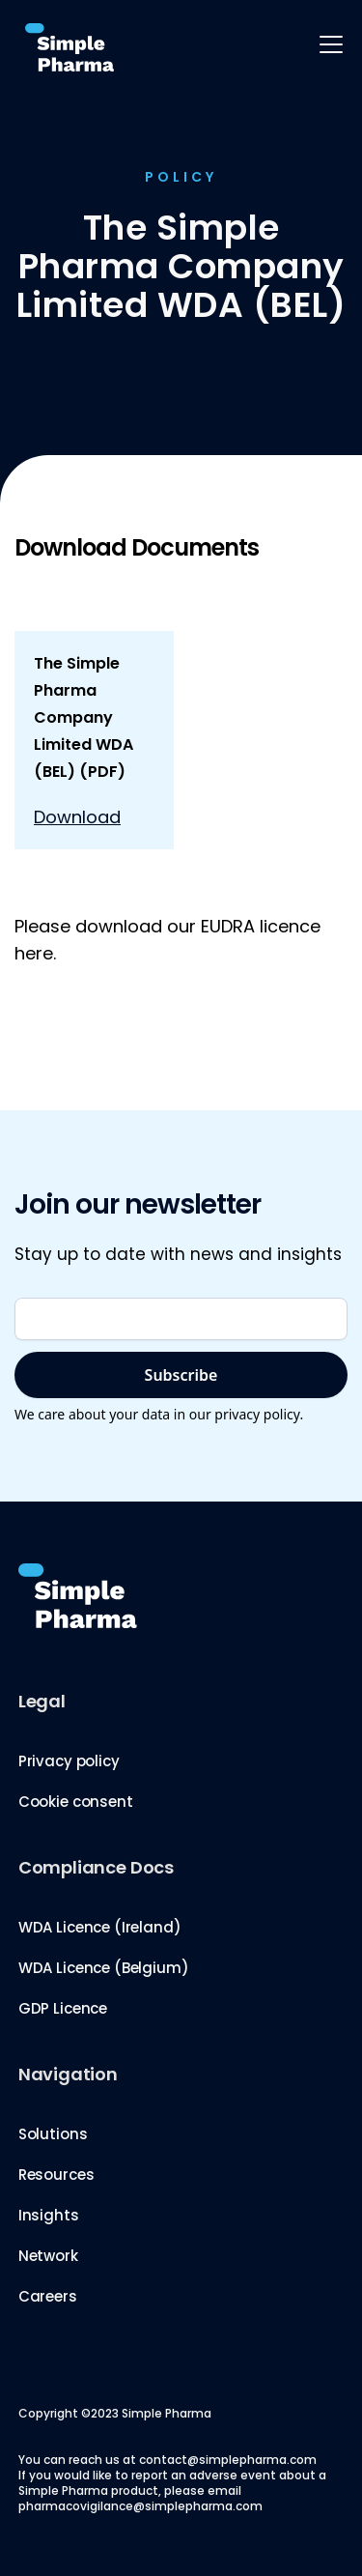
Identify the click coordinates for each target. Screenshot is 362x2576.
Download (77, 817)
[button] (327, 44)
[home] (65, 47)
